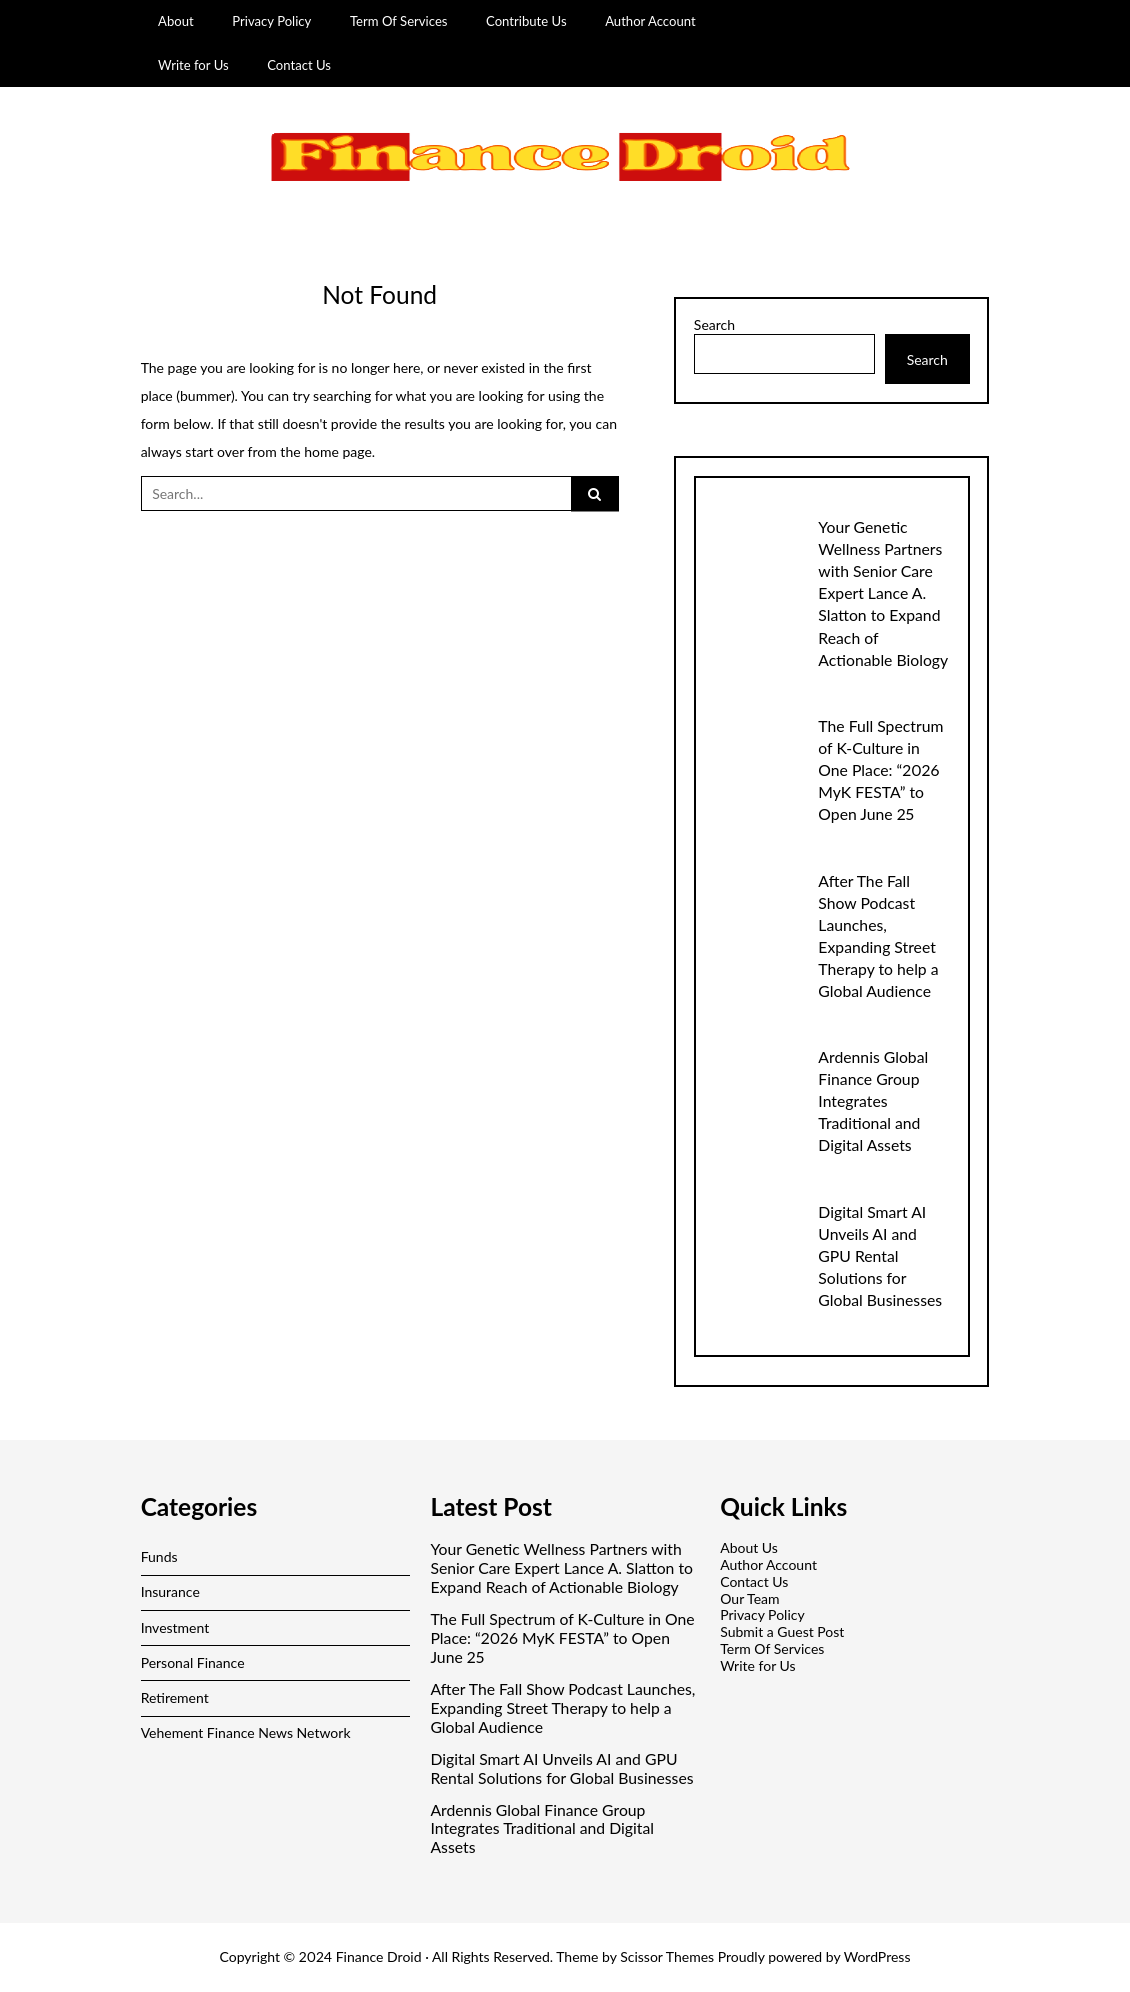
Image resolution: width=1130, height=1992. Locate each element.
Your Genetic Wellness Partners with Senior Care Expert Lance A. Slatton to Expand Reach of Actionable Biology (883, 592)
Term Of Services (399, 21)
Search (714, 325)
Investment (175, 1627)
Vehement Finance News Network (246, 1732)
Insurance (170, 1591)
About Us (749, 1547)
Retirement (175, 1697)
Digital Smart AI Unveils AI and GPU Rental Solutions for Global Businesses (880, 1255)
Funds (159, 1556)
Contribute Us (526, 21)
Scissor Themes (667, 1956)
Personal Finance (193, 1662)
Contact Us (299, 65)
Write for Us (193, 65)
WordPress (877, 1956)
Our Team (749, 1598)
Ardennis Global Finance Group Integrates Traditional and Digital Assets (873, 1100)
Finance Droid (379, 1956)
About (176, 21)
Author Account (650, 21)
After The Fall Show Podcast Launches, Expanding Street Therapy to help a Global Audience (562, 1708)
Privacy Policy (271, 21)
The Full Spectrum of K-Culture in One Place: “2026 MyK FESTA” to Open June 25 (880, 769)
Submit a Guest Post (782, 1631)
